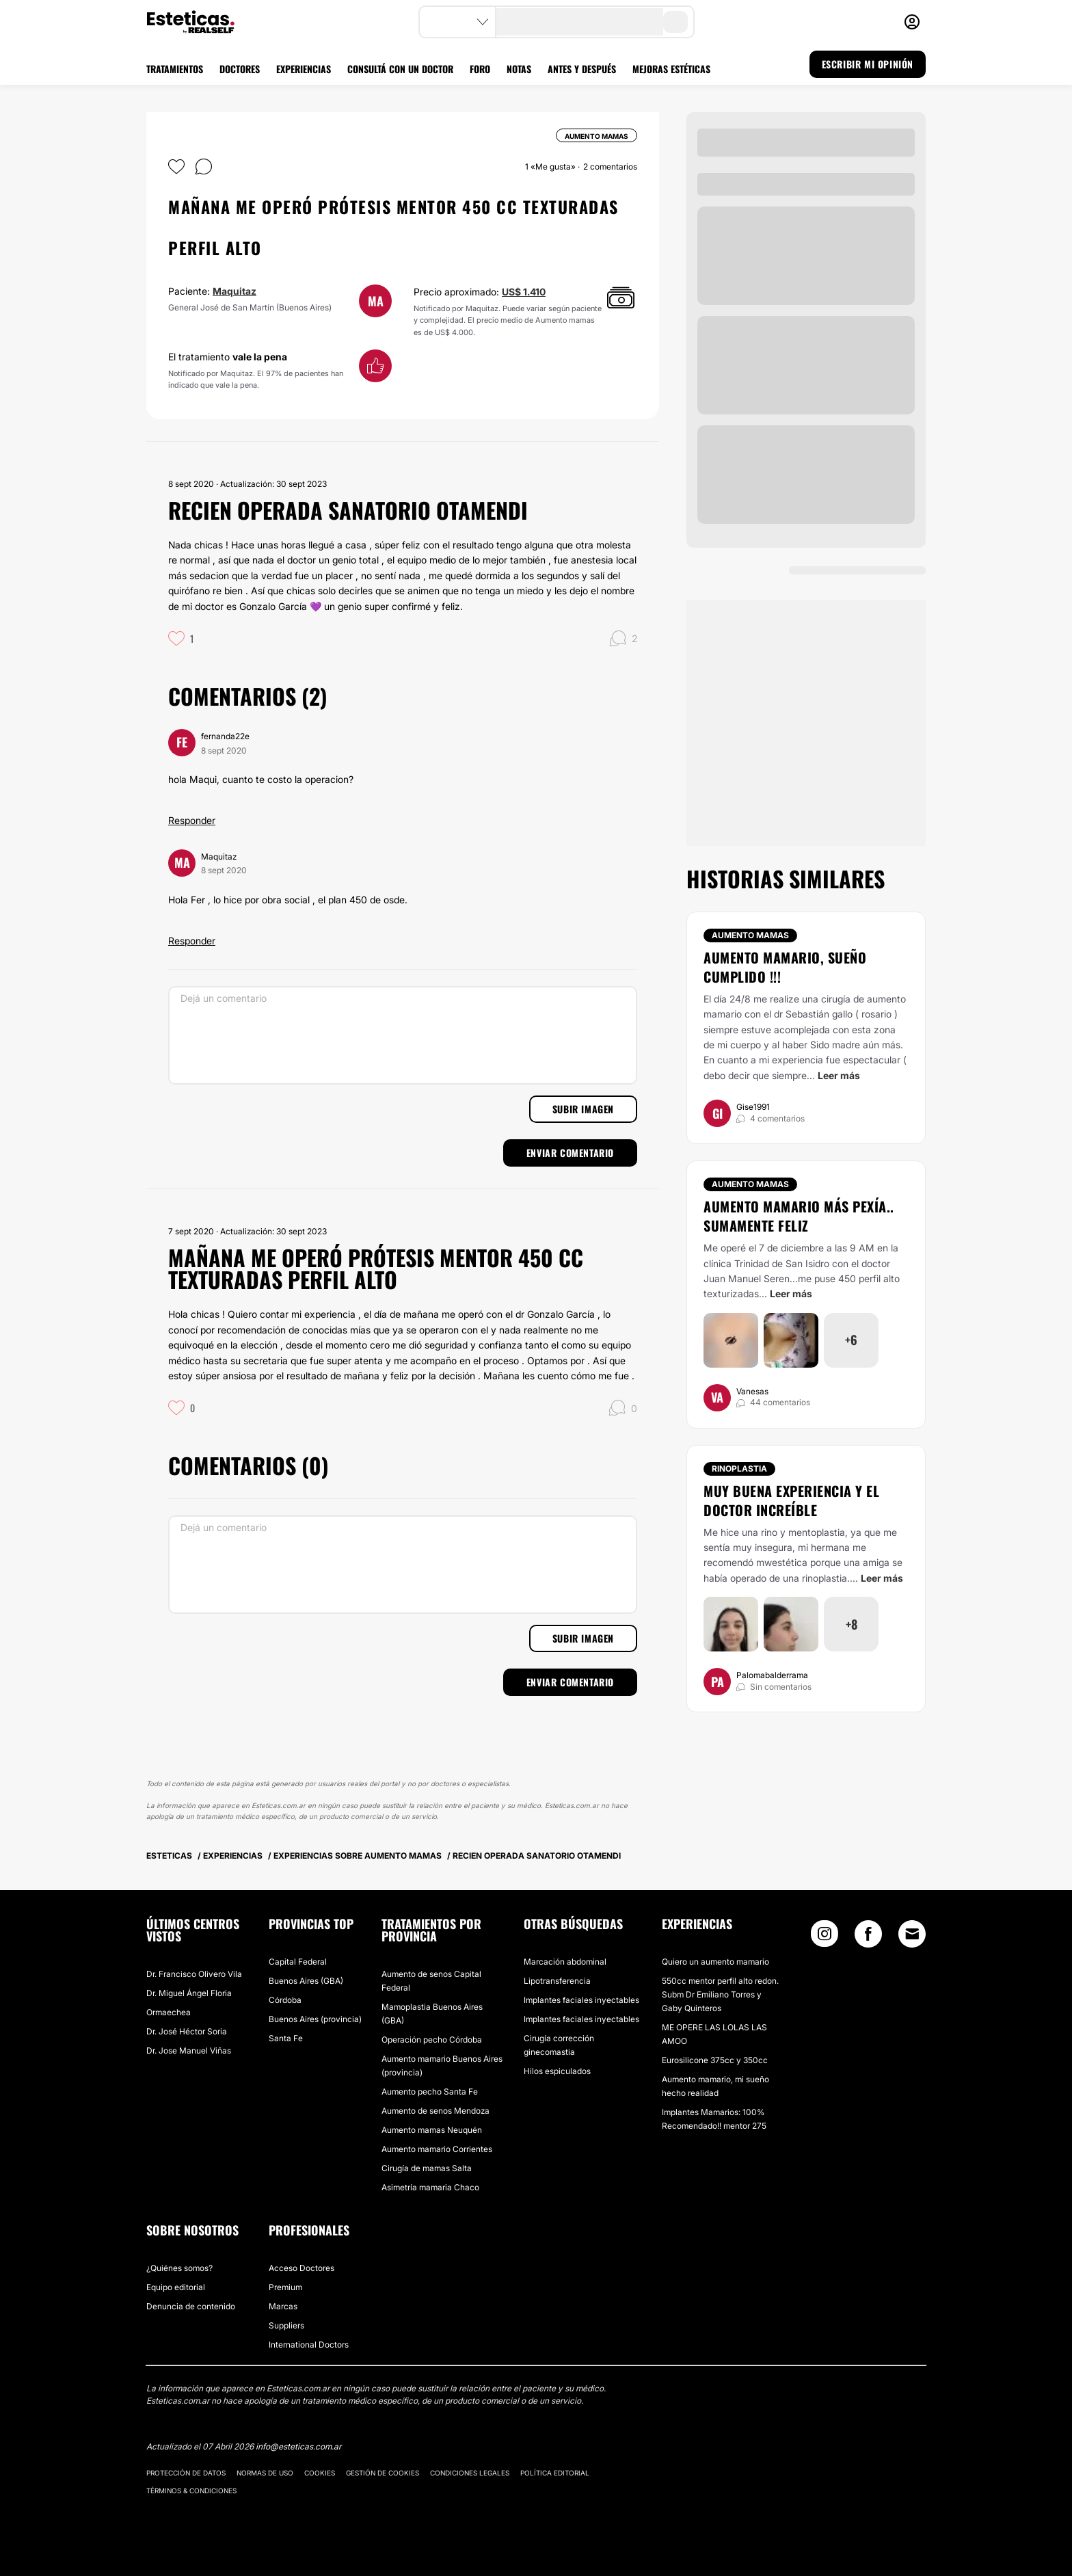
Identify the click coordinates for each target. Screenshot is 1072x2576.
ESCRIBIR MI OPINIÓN (867, 64)
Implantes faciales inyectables (581, 2000)
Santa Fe (286, 2038)
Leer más (839, 1075)
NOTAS (519, 69)
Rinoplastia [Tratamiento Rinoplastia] (739, 1468)
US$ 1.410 (524, 291)
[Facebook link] (868, 1937)
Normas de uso (265, 2473)
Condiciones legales (469, 2473)
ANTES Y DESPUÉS (582, 69)
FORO (480, 69)
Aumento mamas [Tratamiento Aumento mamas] (750, 935)
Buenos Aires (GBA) (306, 1981)
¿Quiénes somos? (179, 2268)
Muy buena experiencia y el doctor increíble (791, 1500)
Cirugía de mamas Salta (426, 2168)
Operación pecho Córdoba (431, 2039)
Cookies (319, 2473)
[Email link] (912, 1934)
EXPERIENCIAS (303, 69)
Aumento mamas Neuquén (431, 2130)
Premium (285, 2287)
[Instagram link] (824, 1937)
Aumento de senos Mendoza (435, 2111)
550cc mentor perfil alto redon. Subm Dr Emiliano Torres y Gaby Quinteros (720, 1994)
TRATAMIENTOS (174, 69)
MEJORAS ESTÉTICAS (671, 69)
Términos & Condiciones (191, 2490)
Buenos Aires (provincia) (315, 2019)
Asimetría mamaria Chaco (430, 2187)
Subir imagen (583, 1109)
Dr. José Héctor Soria (186, 2031)
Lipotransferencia (557, 1981)
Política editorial (554, 2473)
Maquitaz (234, 291)
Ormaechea (168, 2012)
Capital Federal (298, 1961)
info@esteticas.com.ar (298, 2446)
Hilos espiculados (557, 2071)
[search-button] (675, 22)
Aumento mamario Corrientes (436, 2149)
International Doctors (309, 2344)
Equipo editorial (175, 2287)
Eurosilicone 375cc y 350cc (715, 2060)
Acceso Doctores (301, 2268)
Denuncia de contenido (190, 2306)
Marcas (283, 2306)
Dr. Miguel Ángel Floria (189, 1993)
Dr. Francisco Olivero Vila (194, 1974)
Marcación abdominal (565, 1961)
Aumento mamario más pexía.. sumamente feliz (799, 1216)
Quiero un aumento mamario (715, 1961)
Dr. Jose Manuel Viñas (188, 2050)
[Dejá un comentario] (402, 1035)
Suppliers (286, 2325)
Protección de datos (186, 2473)
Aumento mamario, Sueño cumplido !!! (785, 967)
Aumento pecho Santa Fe (429, 2091)
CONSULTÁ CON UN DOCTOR (400, 69)
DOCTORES (239, 69)
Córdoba (285, 2000)
